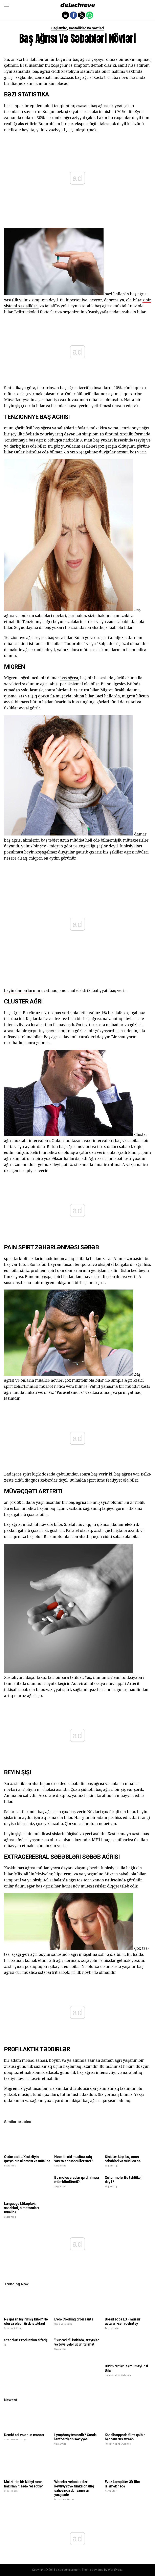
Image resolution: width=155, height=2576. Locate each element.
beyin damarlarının (22, 990)
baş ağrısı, (69, 677)
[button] (6, 5)
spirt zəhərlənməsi (21, 1386)
